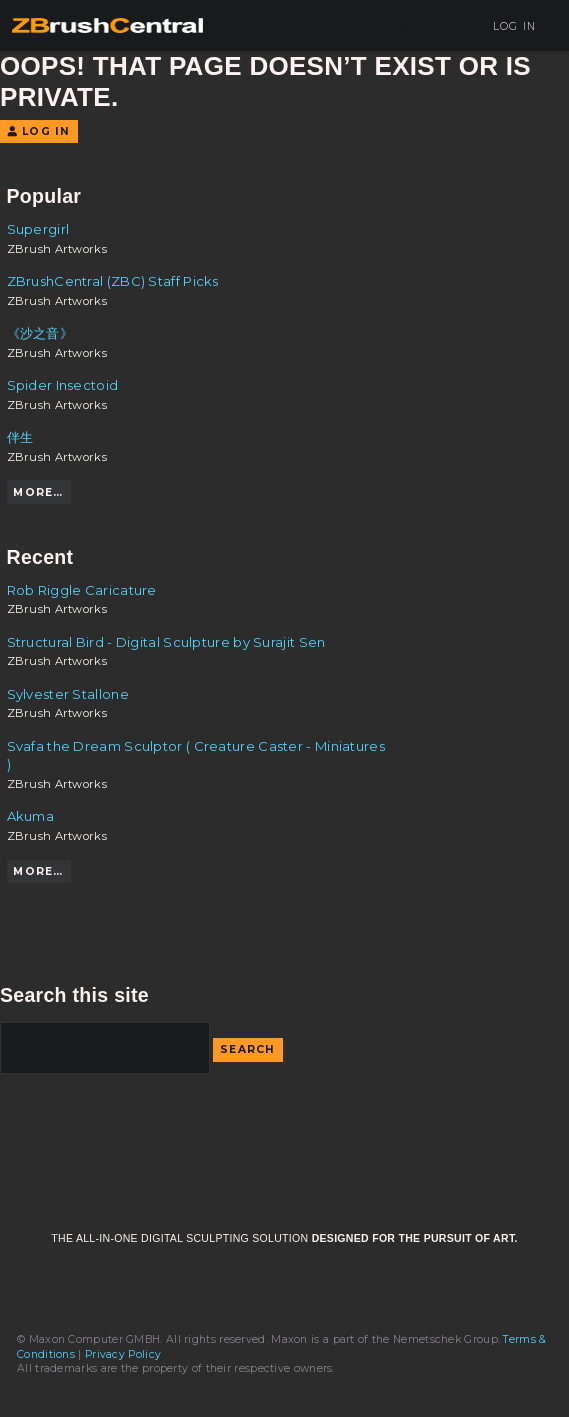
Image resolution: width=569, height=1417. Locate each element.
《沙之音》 (40, 333)
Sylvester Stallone (68, 694)
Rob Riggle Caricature (82, 590)
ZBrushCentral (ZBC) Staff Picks (113, 281)
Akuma (31, 816)
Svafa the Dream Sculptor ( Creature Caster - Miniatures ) (196, 755)
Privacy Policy (123, 1354)
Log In (507, 26)
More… (38, 492)
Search (248, 1049)
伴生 (20, 437)
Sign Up (432, 26)
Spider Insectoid (63, 385)
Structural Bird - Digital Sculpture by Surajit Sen (166, 642)
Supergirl (38, 229)
